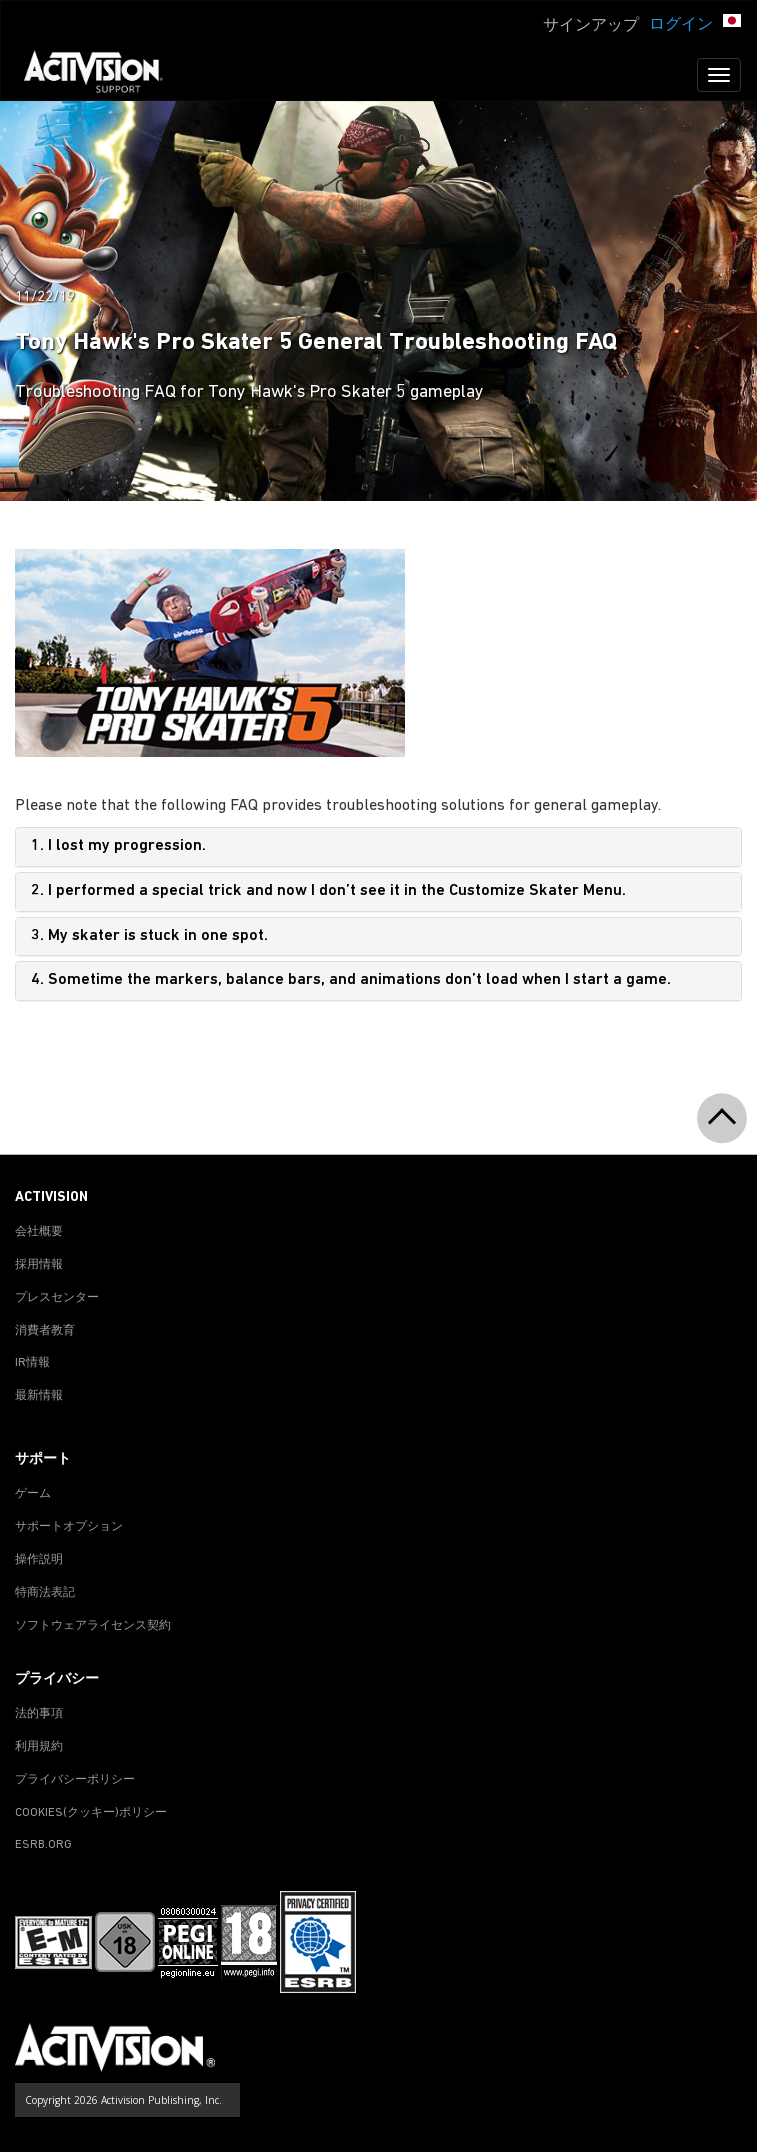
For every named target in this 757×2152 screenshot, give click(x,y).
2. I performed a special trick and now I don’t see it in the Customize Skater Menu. (328, 891)
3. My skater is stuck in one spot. (149, 936)
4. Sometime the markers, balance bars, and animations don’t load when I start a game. (351, 980)
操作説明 (39, 1560)
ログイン (681, 25)
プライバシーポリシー (75, 1780)
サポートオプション (69, 1527)
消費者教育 (45, 1331)
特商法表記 (45, 1593)
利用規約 (39, 1747)
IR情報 (32, 1363)
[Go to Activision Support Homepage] (103, 75)
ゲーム (33, 1494)
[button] (732, 23)
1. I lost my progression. (118, 846)
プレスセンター (57, 1298)
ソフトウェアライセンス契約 (93, 1626)
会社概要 (39, 1232)
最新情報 (39, 1396)
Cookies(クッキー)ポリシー (91, 1813)
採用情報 (39, 1265)
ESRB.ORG (43, 1845)
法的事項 (39, 1714)
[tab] (378, 847)
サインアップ (591, 26)
